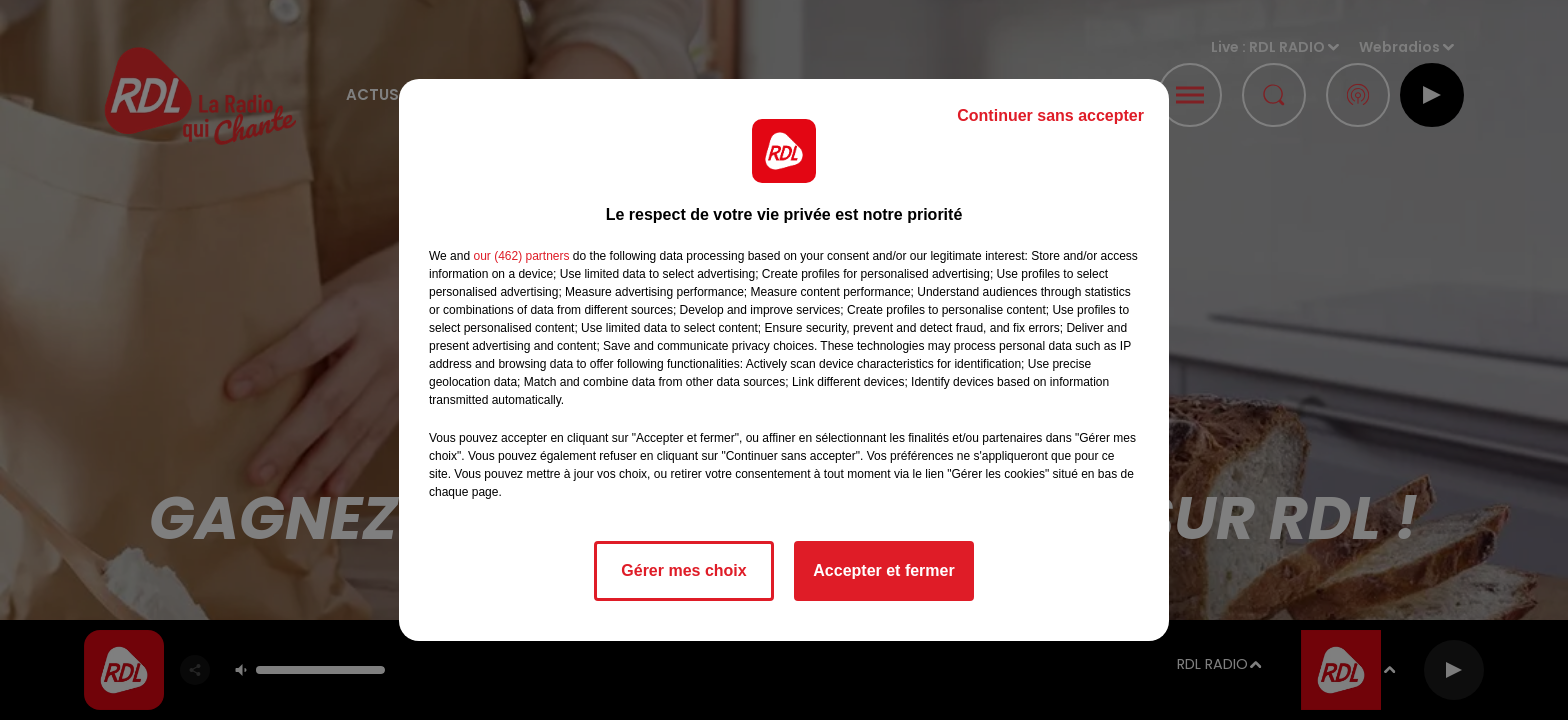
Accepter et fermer (883, 570)
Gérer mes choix (683, 570)
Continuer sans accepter (1050, 115)
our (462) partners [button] (521, 256)
